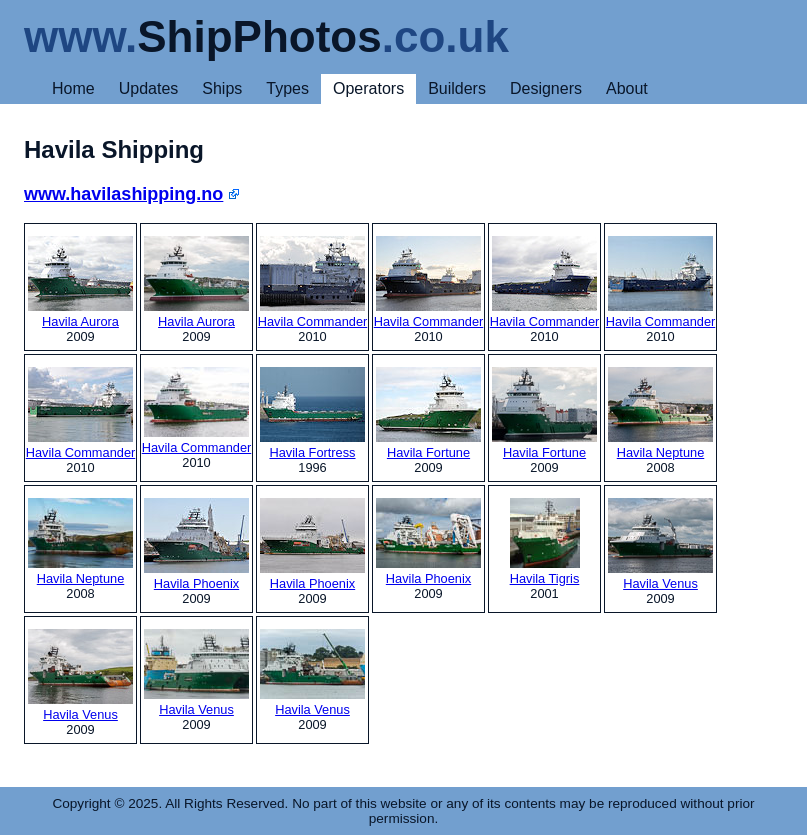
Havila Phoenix (196, 544)
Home (73, 88)
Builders (457, 88)
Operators (368, 88)
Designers (546, 88)
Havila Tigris (545, 542)
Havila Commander (313, 282)
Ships (222, 88)
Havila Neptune (660, 413)
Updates (149, 88)
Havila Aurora (80, 282)
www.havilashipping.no (123, 194)
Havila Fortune (428, 413)
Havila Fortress (312, 413)
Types (287, 88)
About (627, 88)
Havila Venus (660, 544)
